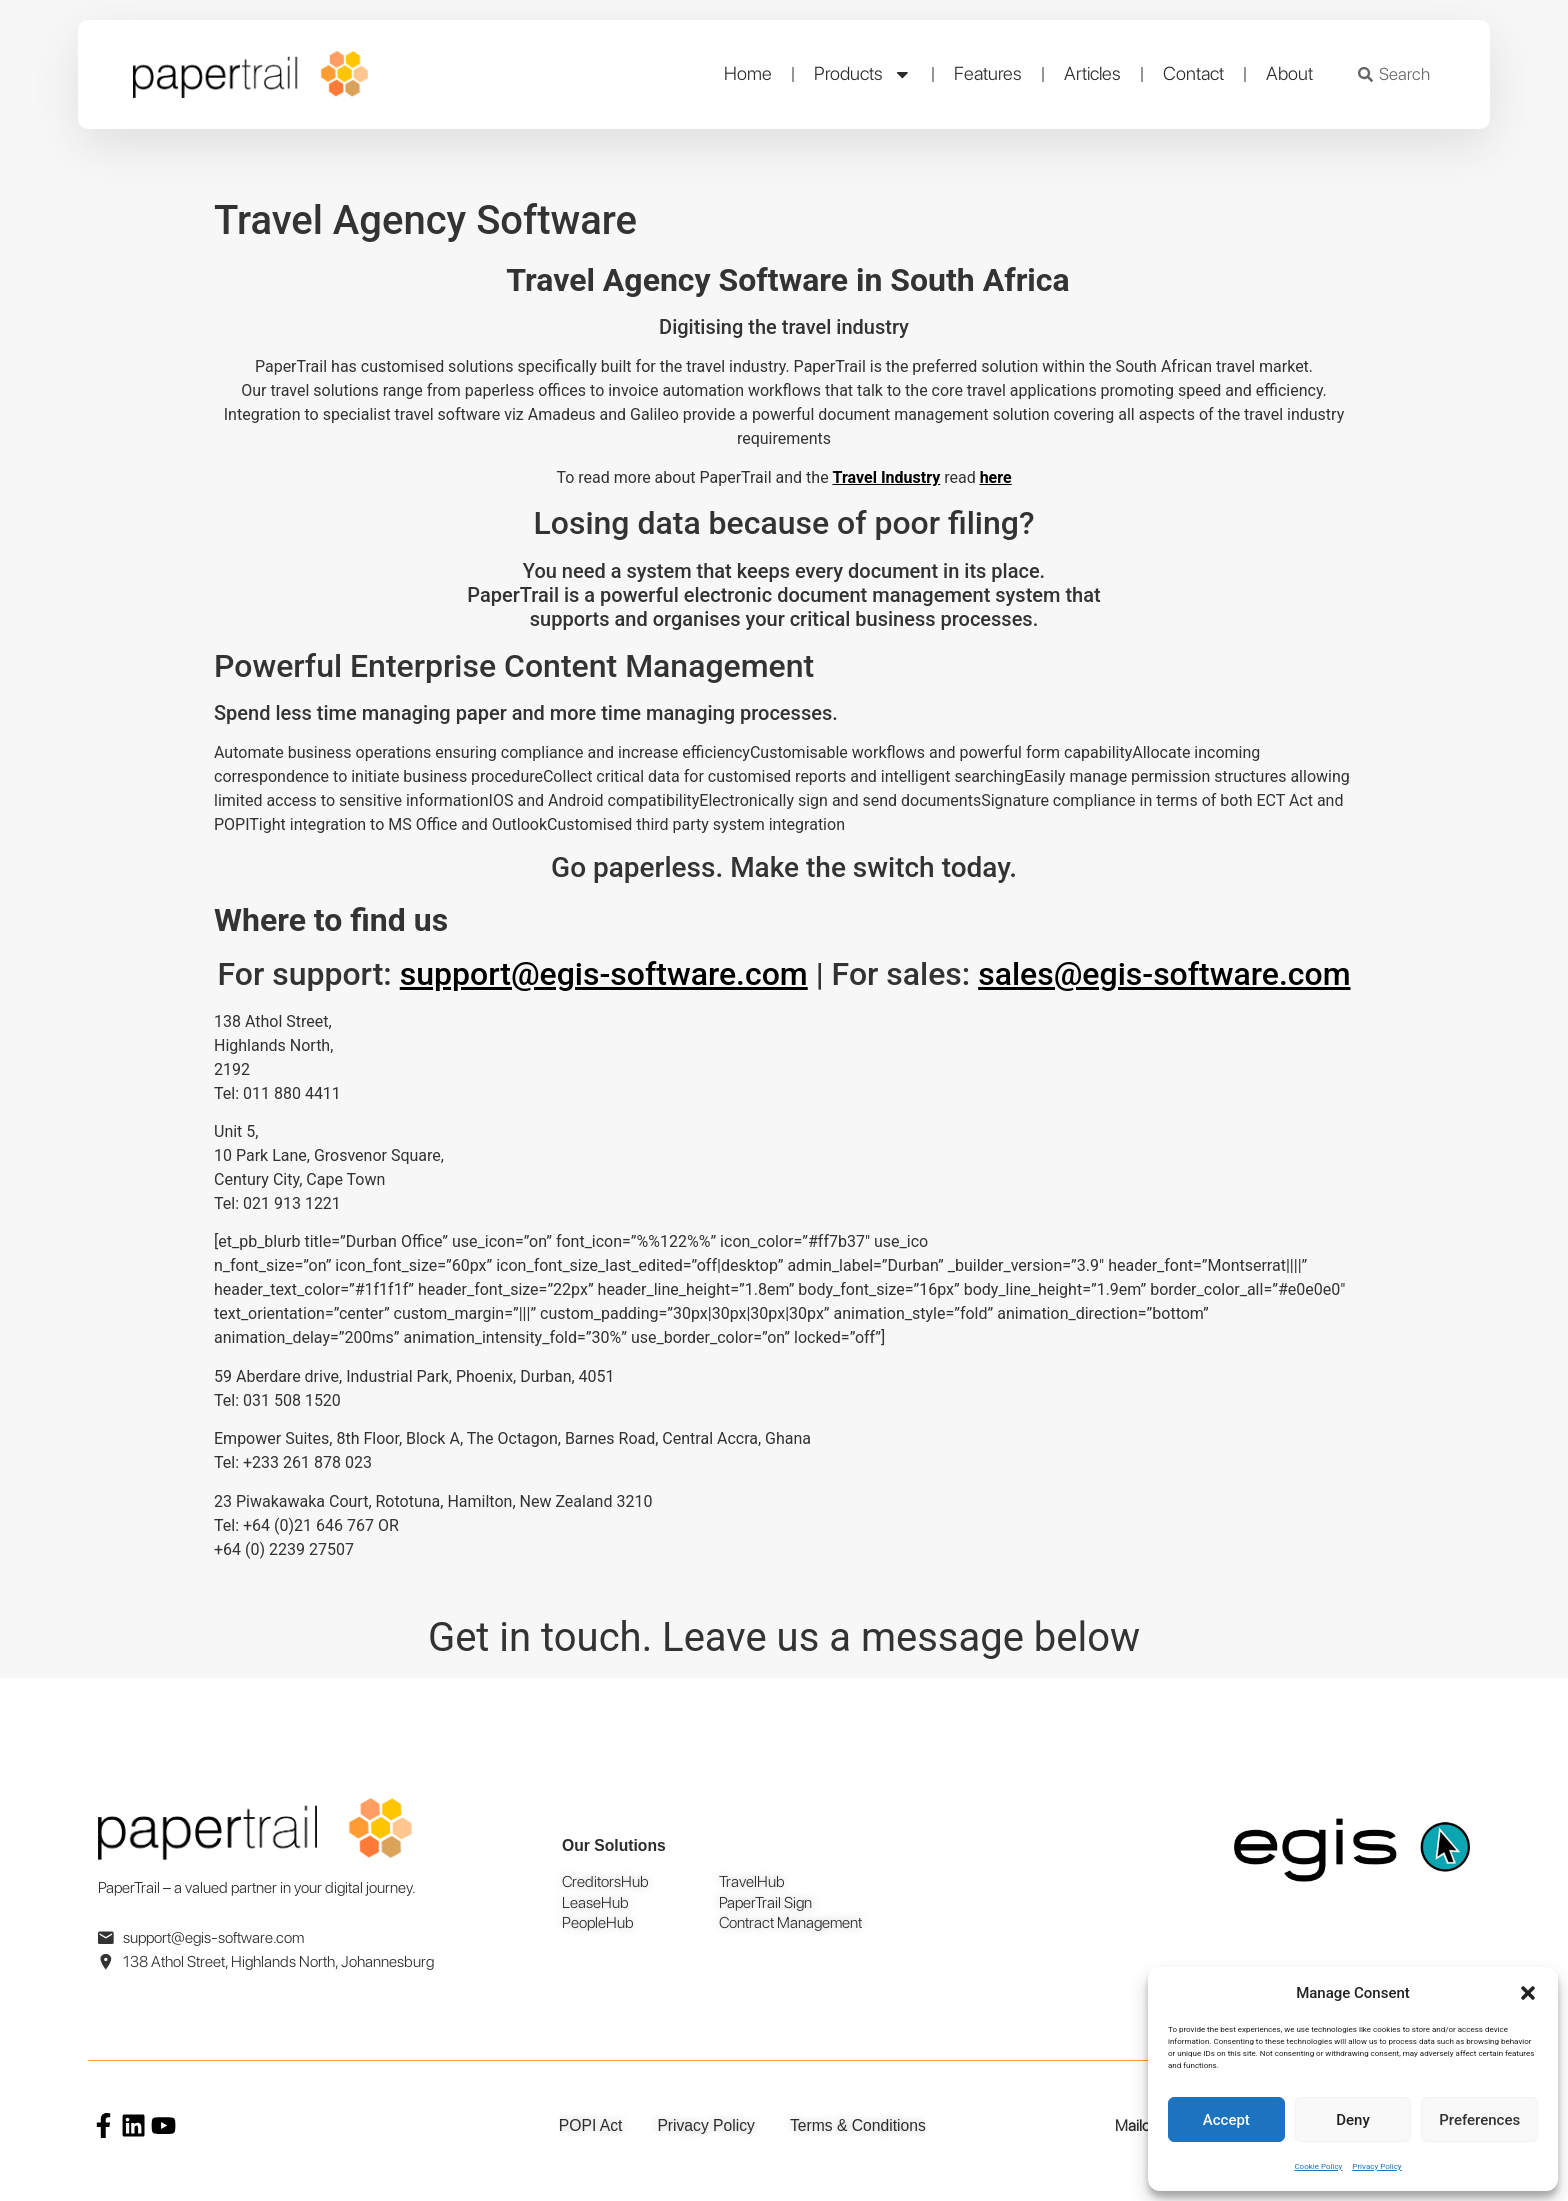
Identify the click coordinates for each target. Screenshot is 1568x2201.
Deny (1353, 2120)
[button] (1528, 1993)
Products (863, 74)
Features (988, 73)
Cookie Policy (1318, 2166)
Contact (1193, 73)
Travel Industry (887, 477)
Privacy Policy (1376, 2166)
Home (748, 73)
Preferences (1479, 2120)
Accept (1226, 2120)
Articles (1092, 73)
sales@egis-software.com (1164, 974)
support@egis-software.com (604, 974)
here (996, 477)
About (1289, 73)
